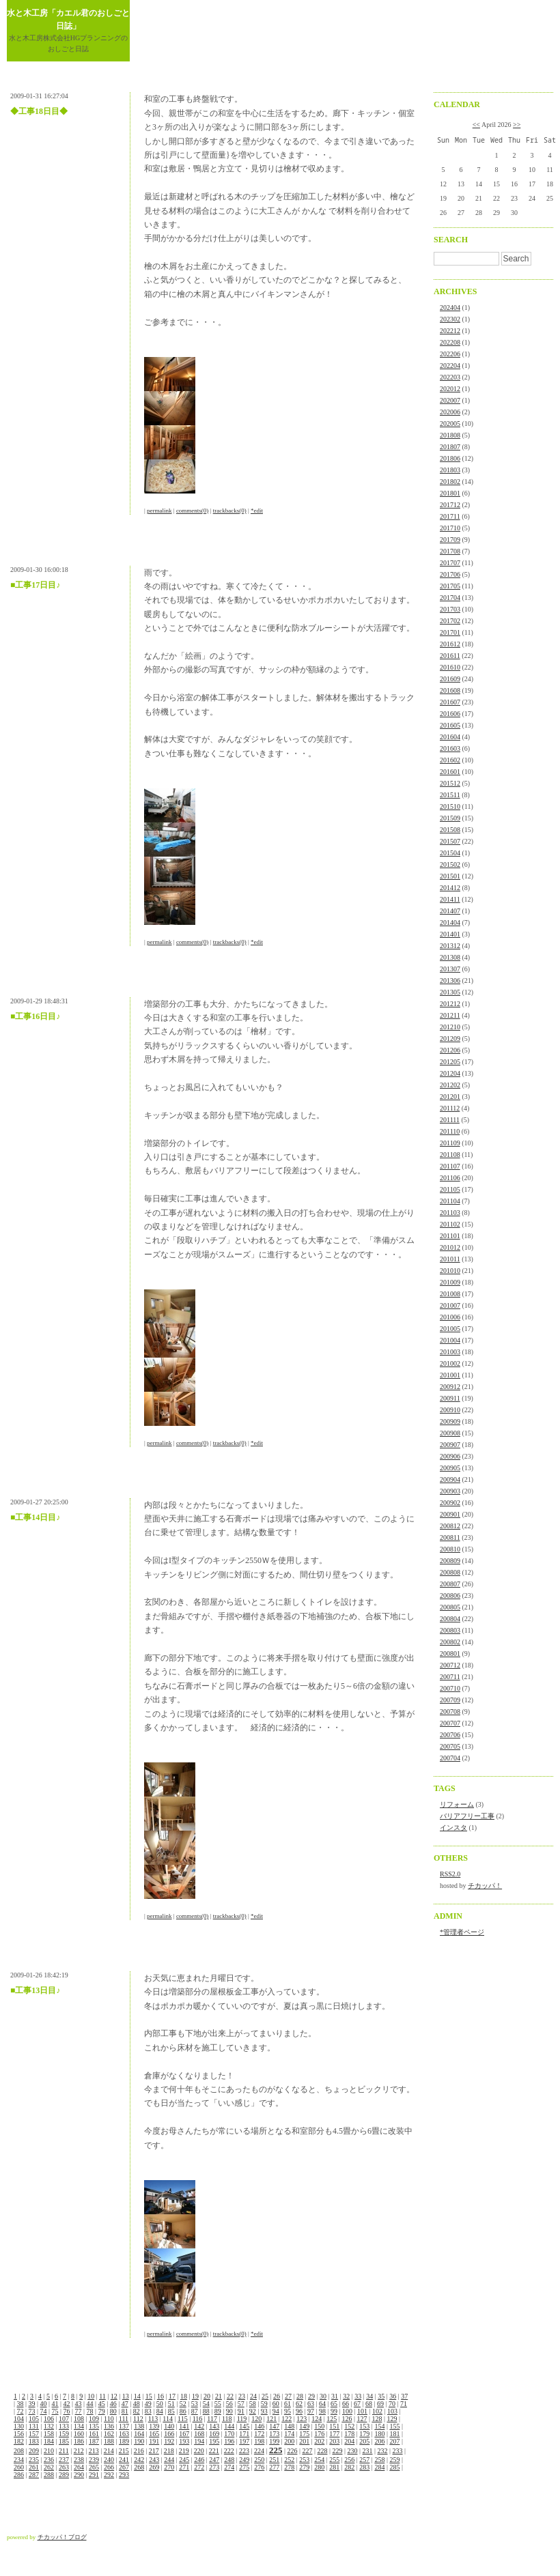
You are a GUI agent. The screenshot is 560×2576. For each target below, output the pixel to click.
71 (403, 2403)
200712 (450, 1665)
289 (64, 2474)
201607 (450, 702)
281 (334, 2467)
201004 (450, 1340)
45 (101, 2403)
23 (241, 2396)
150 (319, 2426)
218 (169, 2451)
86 (183, 2411)
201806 (450, 458)
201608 (450, 690)
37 (404, 2396)
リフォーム (457, 1804)
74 (43, 2411)
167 (184, 2433)
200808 (450, 1572)
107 (64, 2418)
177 (334, 2433)
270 (169, 2467)
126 (346, 2418)
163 (124, 2433)
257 (364, 2459)
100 (347, 2411)
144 (229, 2426)
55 (217, 2403)
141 (184, 2426)
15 (148, 2396)
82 (136, 2411)
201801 (450, 493)
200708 (450, 1711)
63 (310, 2403)
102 (377, 2411)
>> (516, 124)
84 (159, 2411)
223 (244, 2451)
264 (79, 2467)
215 (124, 2451)
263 (64, 2467)
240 (109, 2459)
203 (334, 2441)
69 (380, 2403)
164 (139, 2433)
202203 (450, 377)
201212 (450, 1003)
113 (153, 2418)
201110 (450, 1131)
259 (394, 2459)
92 (252, 2411)
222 (229, 2451)
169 (214, 2433)
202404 (450, 307)
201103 (450, 1212)
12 (114, 2396)
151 (334, 2426)
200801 (450, 1653)
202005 (450, 423)
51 (171, 2403)
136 (109, 2426)
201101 (450, 1236)
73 (32, 2411)
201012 (450, 1247)
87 (194, 2411)
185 (64, 2441)
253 (304, 2459)
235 (34, 2459)
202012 (450, 388)
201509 (450, 818)
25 (265, 2396)
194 (199, 2441)
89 (217, 2411)
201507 (450, 841)
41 (55, 2403)
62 (299, 2403)
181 (394, 2433)
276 (259, 2467)
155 (394, 2426)
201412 (450, 887)
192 (169, 2441)
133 (64, 2426)
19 (195, 2396)
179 (364, 2433)
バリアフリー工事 (467, 1816)
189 (124, 2441)
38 (20, 2403)
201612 (450, 644)
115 (183, 2418)
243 (154, 2459)
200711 (450, 1676)
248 (229, 2459)
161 (94, 2433)
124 (316, 2418)
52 (183, 2403)
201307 (450, 969)
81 (125, 2411)
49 (148, 2403)
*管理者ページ (462, 1932)
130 (19, 2426)
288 (49, 2474)
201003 (450, 1352)
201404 (450, 922)
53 (194, 2403)
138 (139, 2426)
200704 (450, 1758)
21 (218, 2396)
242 (139, 2459)
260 (19, 2467)
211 (64, 2451)
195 (214, 2441)
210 (49, 2451)
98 (322, 2411)
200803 (450, 1630)
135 (94, 2426)
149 (304, 2426)
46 (113, 2403)
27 (288, 2396)
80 (113, 2411)
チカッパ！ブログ (62, 2537)
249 (244, 2459)
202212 (450, 330)
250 (259, 2459)
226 (292, 2451)
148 (289, 2426)
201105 (450, 1189)
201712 (450, 505)
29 (311, 2396)
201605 (450, 725)
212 (79, 2451)
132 (49, 2426)
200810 (450, 1549)
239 (94, 2459)
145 (244, 2426)
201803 (450, 470)
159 (64, 2433)
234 (19, 2459)
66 (345, 2403)
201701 (450, 632)
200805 (450, 1607)
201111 (450, 1120)
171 (244, 2433)
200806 (450, 1595)
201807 (450, 446)
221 (214, 2451)
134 (79, 2426)
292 (109, 2474)
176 (319, 2433)
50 (159, 2403)
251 (274, 2459)
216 (139, 2451)
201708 (450, 551)
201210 (450, 1027)
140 (169, 2426)
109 (94, 2418)
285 (394, 2467)
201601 (450, 771)
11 (102, 2396)
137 (124, 2426)
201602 (450, 760)
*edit (257, 510)
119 (242, 2418)
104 (19, 2418)
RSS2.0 (450, 1874)
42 (67, 2403)
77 (78, 2411)
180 (379, 2433)
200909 (450, 1421)
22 (230, 2396)
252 (289, 2459)
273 (214, 2467)
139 (154, 2426)
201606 (450, 713)
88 (206, 2411)
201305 (450, 992)
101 (362, 2411)
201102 (450, 1224)
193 (184, 2441)
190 (139, 2441)
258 (379, 2459)
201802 (450, 481)
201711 (450, 516)
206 (379, 2441)
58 (252, 2403)
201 (304, 2441)
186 (79, 2441)
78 (90, 2411)
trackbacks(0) (230, 510)
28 (299, 2396)
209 (34, 2451)
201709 (450, 539)
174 (289, 2433)
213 (94, 2451)
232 (383, 2451)
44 (90, 2403)
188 (109, 2441)
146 (259, 2426)
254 (319, 2459)
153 (364, 2426)
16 (160, 2396)
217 (154, 2451)
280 (319, 2467)
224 (259, 2451)
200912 (450, 1386)
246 (199, 2459)
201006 (450, 1317)
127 (361, 2418)
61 (287, 2403)
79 (101, 2411)
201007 (450, 1305)
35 (381, 2396)
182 (19, 2441)
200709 (450, 1700)
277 (274, 2467)
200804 (450, 1618)
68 (368, 2403)
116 (198, 2418)
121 (271, 2418)
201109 (450, 1143)
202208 (450, 342)
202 (319, 2441)
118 (227, 2418)
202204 (450, 365)
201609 (450, 679)
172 (259, 2433)
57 (241, 2403)
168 (199, 2433)
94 (275, 2411)
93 (264, 2411)
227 (307, 2451)
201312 (450, 945)
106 (49, 2418)
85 (171, 2411)
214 (109, 2451)
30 (323, 2396)
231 (368, 2451)
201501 (450, 876)
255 (334, 2459)
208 (19, 2451)
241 (124, 2459)
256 (349, 2459)
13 (125, 2396)
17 (172, 2396)
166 (169, 2433)
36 (392, 2396)
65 (334, 2403)
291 (94, 2474)
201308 (450, 957)
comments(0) (192, 510)
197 (244, 2441)
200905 (450, 1468)
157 (34, 2433)
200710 (450, 1688)
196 (229, 2441)
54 (206, 2403)
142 (199, 2426)
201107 (450, 1166)
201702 (450, 621)
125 (331, 2418)
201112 (450, 1108)
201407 (450, 911)
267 (124, 2467)
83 (148, 2411)
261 (34, 2467)
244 (169, 2459)
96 (299, 2411)
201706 (450, 574)
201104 (450, 1201)
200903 (450, 1491)
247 (214, 2459)
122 (286, 2418)
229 (337, 2451)
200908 (450, 1433)
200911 (450, 1398)
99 (334, 2411)
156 (19, 2433)
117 (212, 2418)
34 (369, 2396)
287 (34, 2474)
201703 (450, 609)
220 (199, 2451)
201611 (450, 655)
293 (124, 2474)
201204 (450, 1073)
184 (49, 2441)
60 (275, 2403)
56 (229, 2403)
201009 (450, 1282)
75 (55, 2411)
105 (34, 2418)
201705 (450, 586)
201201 (450, 1096)
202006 (450, 412)
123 (301, 2418)
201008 (450, 1294)
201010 (450, 1270)
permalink (159, 510)
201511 (450, 795)
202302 (450, 319)
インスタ (453, 1827)
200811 (450, 1537)
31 (334, 2396)
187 (94, 2441)
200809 (450, 1560)
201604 (450, 737)
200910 (450, 1410)
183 (34, 2441)
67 (357, 2403)
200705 (450, 1746)
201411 (450, 899)
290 (79, 2474)
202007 (450, 400)
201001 (450, 1375)
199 (274, 2441)
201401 (450, 934)
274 (229, 2467)
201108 (450, 1154)
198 (259, 2441)
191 (154, 2441)
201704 (450, 597)
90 (229, 2411)
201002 (450, 1363)
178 (349, 2433)
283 (364, 2467)
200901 (450, 1514)
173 (274, 2433)
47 (125, 2403)
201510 (450, 806)
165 (154, 2433)
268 (139, 2467)
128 (377, 2418)
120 (256, 2418)
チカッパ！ (485, 1885)
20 (207, 2396)
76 (67, 2411)
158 (49, 2433)
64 (322, 2403)
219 (184, 2451)
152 (349, 2426)
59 (264, 2403)
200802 (450, 1642)
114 (168, 2418)
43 (78, 2403)
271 (184, 2467)
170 (229, 2433)
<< (476, 124)
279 (304, 2467)
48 (136, 2403)
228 (322, 2451)
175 (304, 2433)
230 (352, 2451)
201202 (450, 1085)
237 (64, 2459)
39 (32, 2403)
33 (357, 2396)
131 (34, 2426)
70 (392, 2403)
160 (79, 2433)
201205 (450, 1061)
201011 (450, 1259)
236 (49, 2459)
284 (379, 2467)
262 (49, 2467)
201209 (450, 1038)
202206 (450, 354)
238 (79, 2459)
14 (137, 2396)
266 (109, 2467)
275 (244, 2467)
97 (310, 2411)
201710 (450, 528)
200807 (450, 1584)
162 (109, 2433)
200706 (450, 1734)
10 (90, 2396)
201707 (450, 563)
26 (276, 2396)
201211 (450, 1015)
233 (398, 2451)
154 (379, 2426)
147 (274, 2426)
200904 (450, 1479)
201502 (450, 864)
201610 (450, 667)
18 (183, 2396)
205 (364, 2441)
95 (287, 2411)
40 (43, 2403)
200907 (450, 1444)
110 (109, 2418)
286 (19, 2474)
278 (289, 2467)
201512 (450, 783)
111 (123, 2418)
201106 (450, 1178)
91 (241, 2411)
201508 (450, 829)
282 (349, 2467)
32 (346, 2396)
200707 (450, 1723)
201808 (450, 435)
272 (199, 2467)
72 (20, 2411)
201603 (450, 748)
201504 (450, 853)
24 (253, 2396)
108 (79, 2418)
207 (394, 2441)
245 (184, 2459)
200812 (450, 1526)
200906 (450, 1456)
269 (154, 2467)
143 (214, 2426)
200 (289, 2441)
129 (392, 2418)
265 (94, 2467)
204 (349, 2441)
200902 (450, 1502)
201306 (450, 980)
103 (392, 2411)
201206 (450, 1050)
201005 (450, 1328)
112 (138, 2418)
